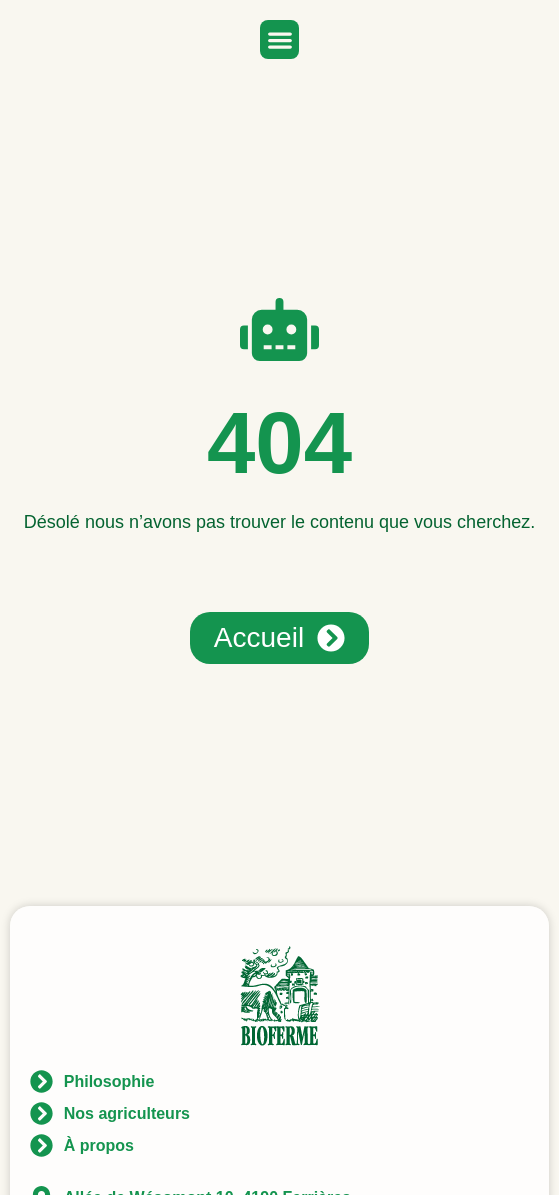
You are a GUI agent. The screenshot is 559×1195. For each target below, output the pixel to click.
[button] (279, 39)
